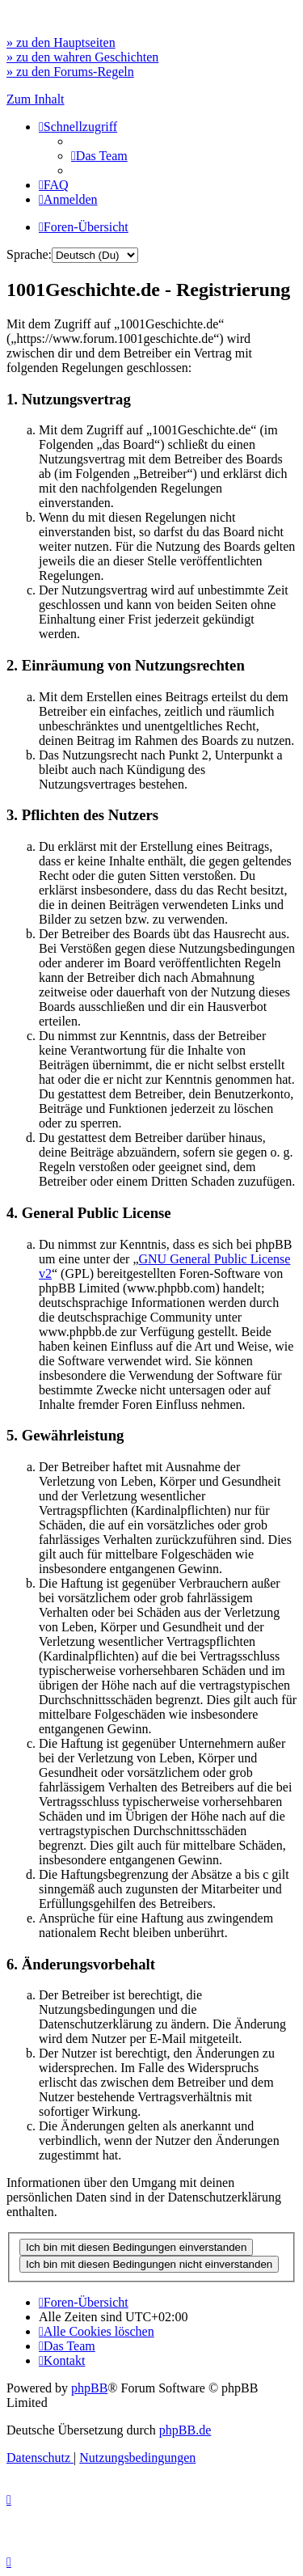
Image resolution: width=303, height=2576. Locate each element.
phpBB (89, 2388)
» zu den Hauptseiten (61, 42)
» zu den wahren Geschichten (82, 57)
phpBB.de (185, 2430)
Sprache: (29, 254)
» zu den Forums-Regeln (70, 71)
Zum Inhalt (35, 99)
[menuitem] (99, 156)
